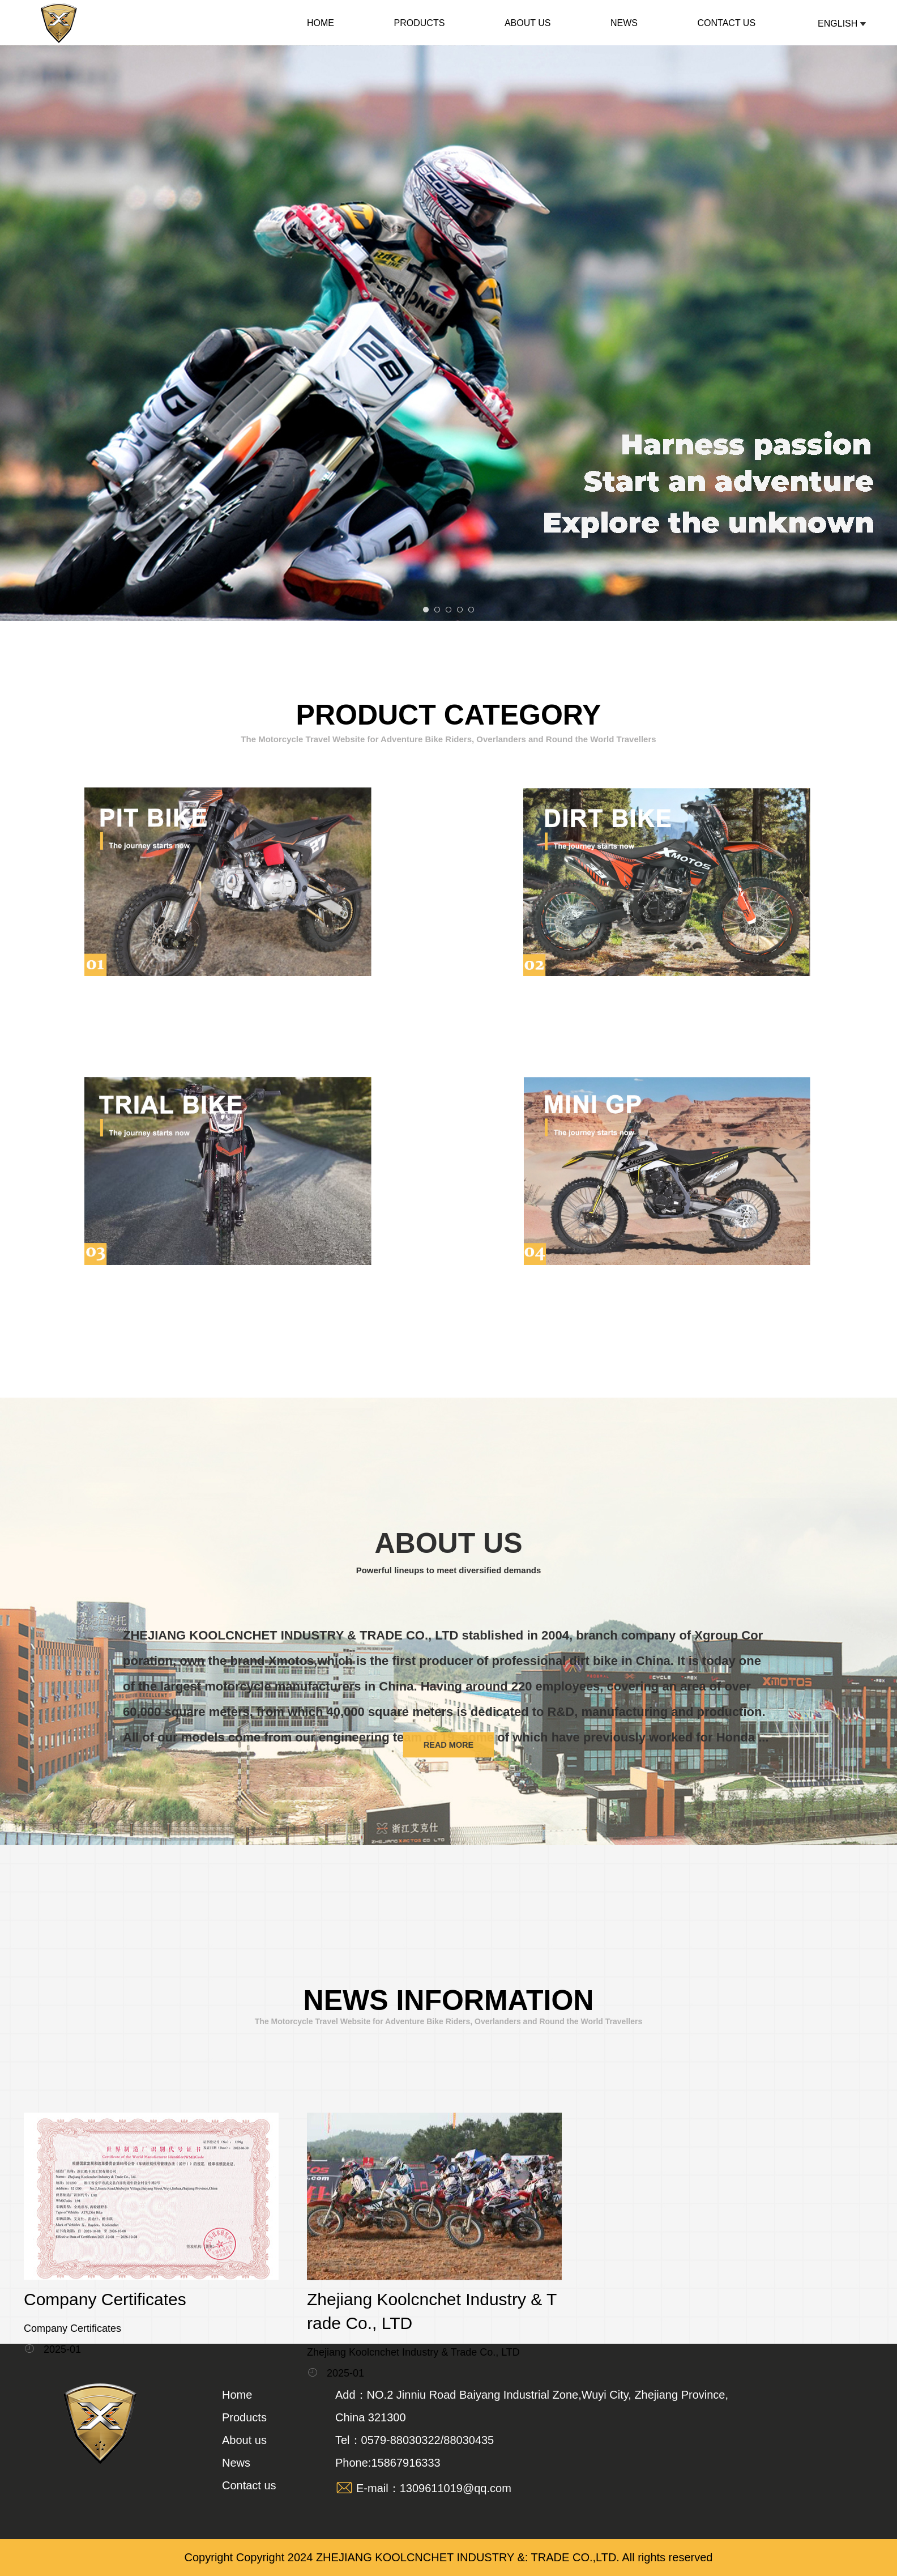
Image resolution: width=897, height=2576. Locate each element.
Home (320, 23)
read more (448, 1738)
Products (419, 23)
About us (528, 23)
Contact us (727, 23)
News (624, 23)
